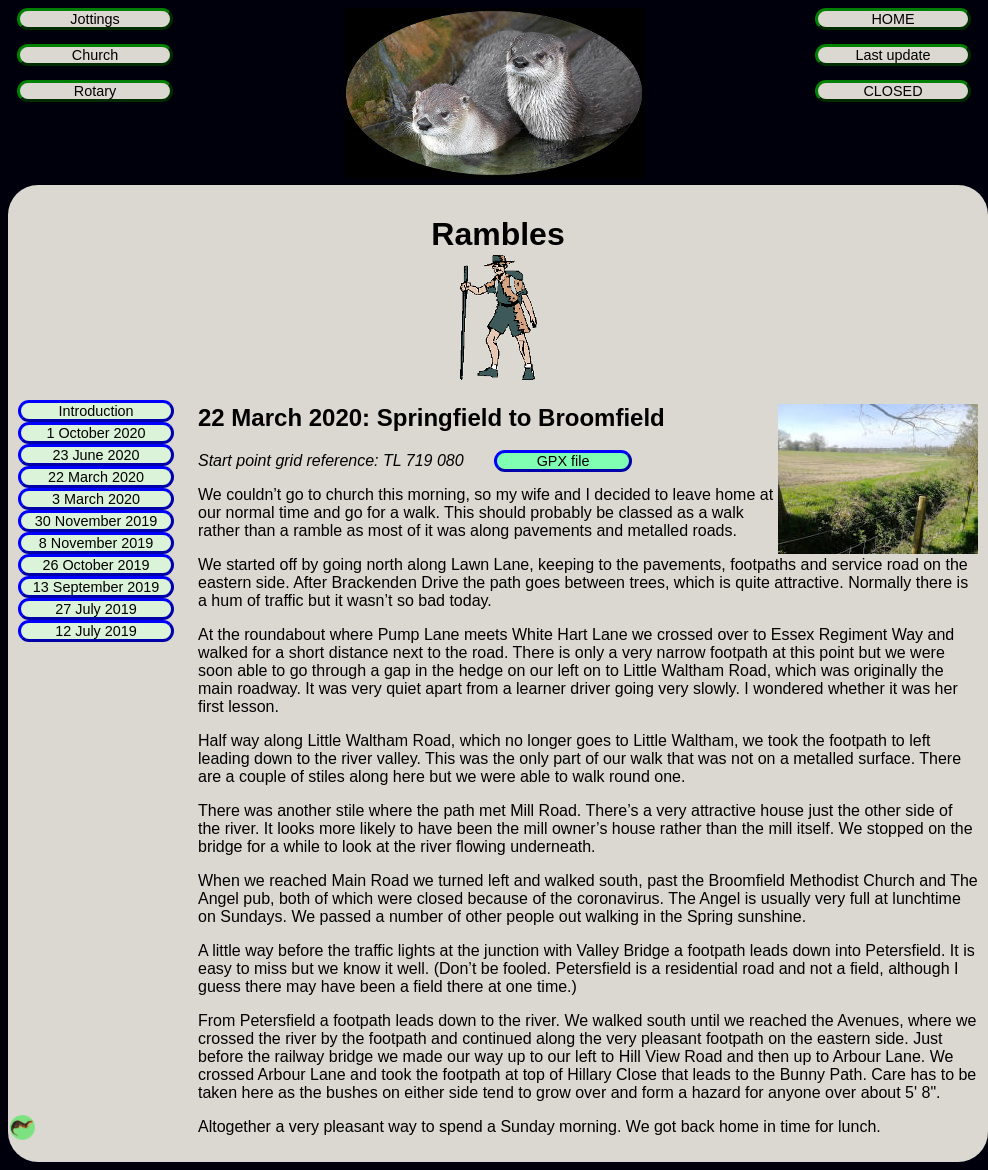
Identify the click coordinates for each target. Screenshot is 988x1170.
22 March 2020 (96, 477)
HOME (892, 19)
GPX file (563, 461)
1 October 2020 (95, 433)
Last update (892, 55)
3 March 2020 (96, 499)
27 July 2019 (96, 609)
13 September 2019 (96, 587)
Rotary (95, 91)
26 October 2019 (95, 565)
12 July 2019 (96, 631)
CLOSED (892, 91)
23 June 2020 (95, 455)
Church (95, 55)
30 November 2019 (96, 521)
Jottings (95, 19)
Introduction (95, 411)
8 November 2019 (96, 543)
